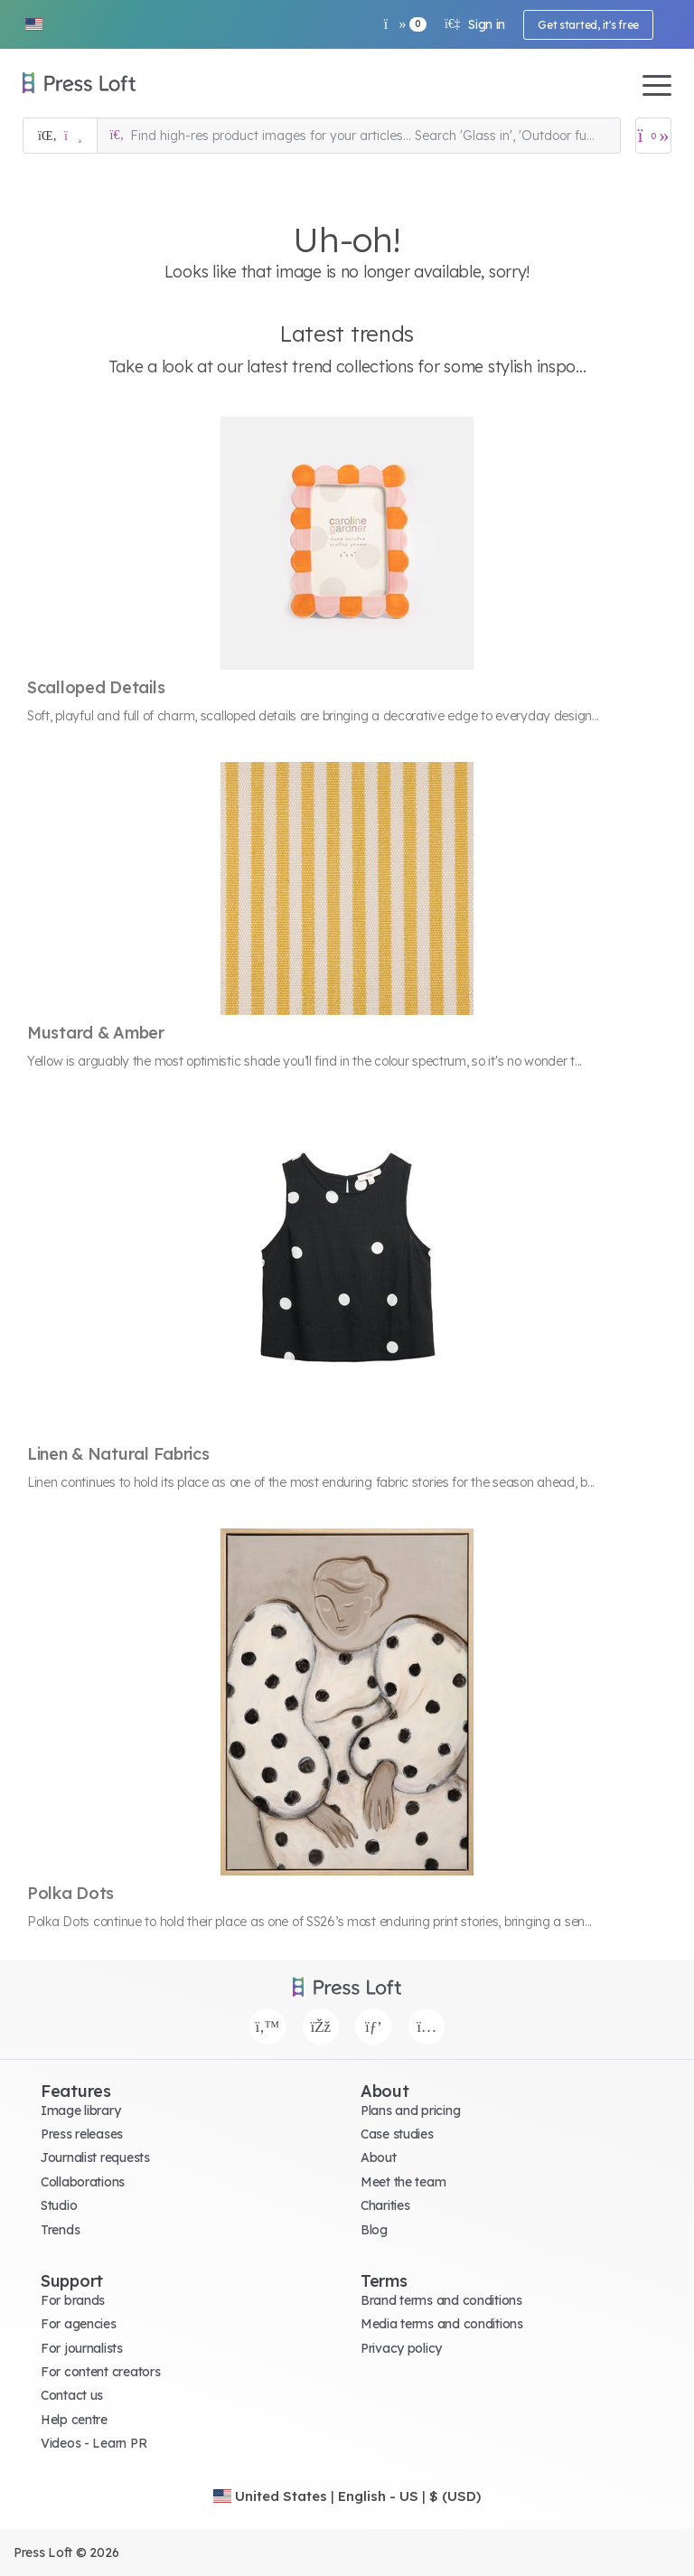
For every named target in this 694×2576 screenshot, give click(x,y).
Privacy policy (401, 2348)
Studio (59, 2205)
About (379, 2157)
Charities (385, 2205)
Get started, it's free (588, 25)
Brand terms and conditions (441, 2300)
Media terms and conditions (442, 2324)
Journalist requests (95, 2157)
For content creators (100, 2372)
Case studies (397, 2134)
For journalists (82, 2348)
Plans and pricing (410, 2110)
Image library (80, 2110)
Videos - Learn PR (93, 2443)
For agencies (79, 2324)
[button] (33, 24)
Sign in (475, 24)
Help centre (74, 2419)
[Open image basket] (653, 136)
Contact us (72, 2395)
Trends (60, 2230)
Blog (374, 2230)
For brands (73, 2300)
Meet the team (403, 2182)
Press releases (82, 2134)
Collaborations (83, 2182)
